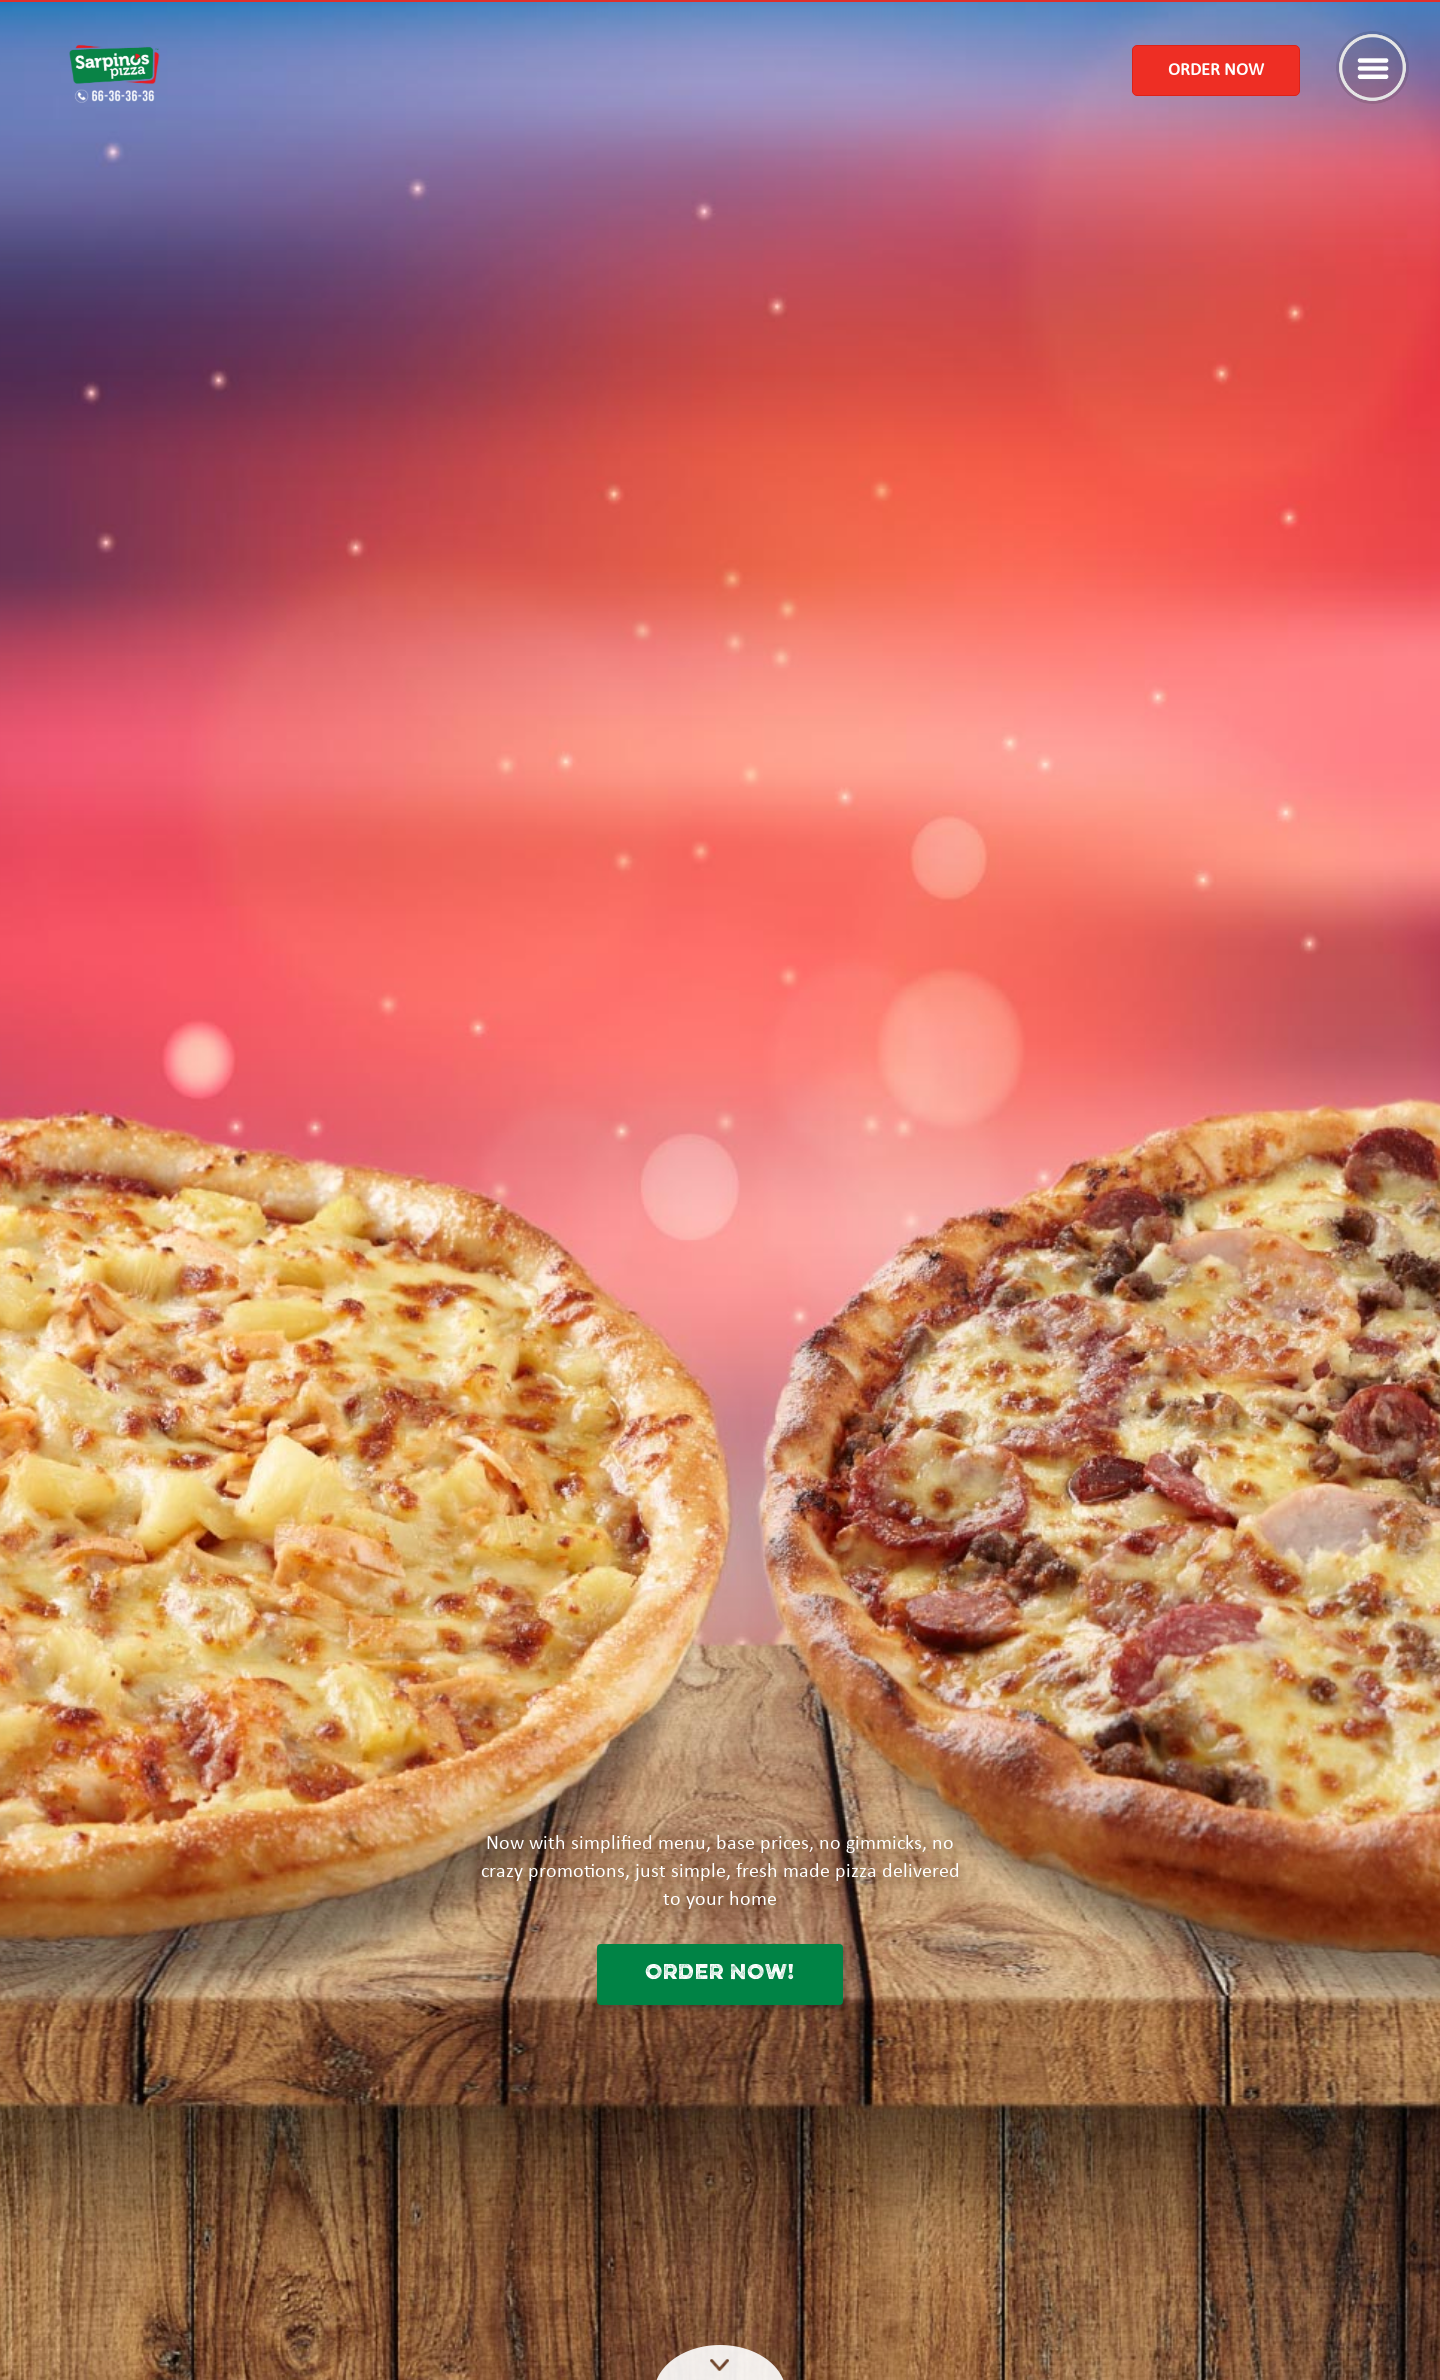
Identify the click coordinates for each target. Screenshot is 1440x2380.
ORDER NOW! (720, 1973)
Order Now (1216, 70)
